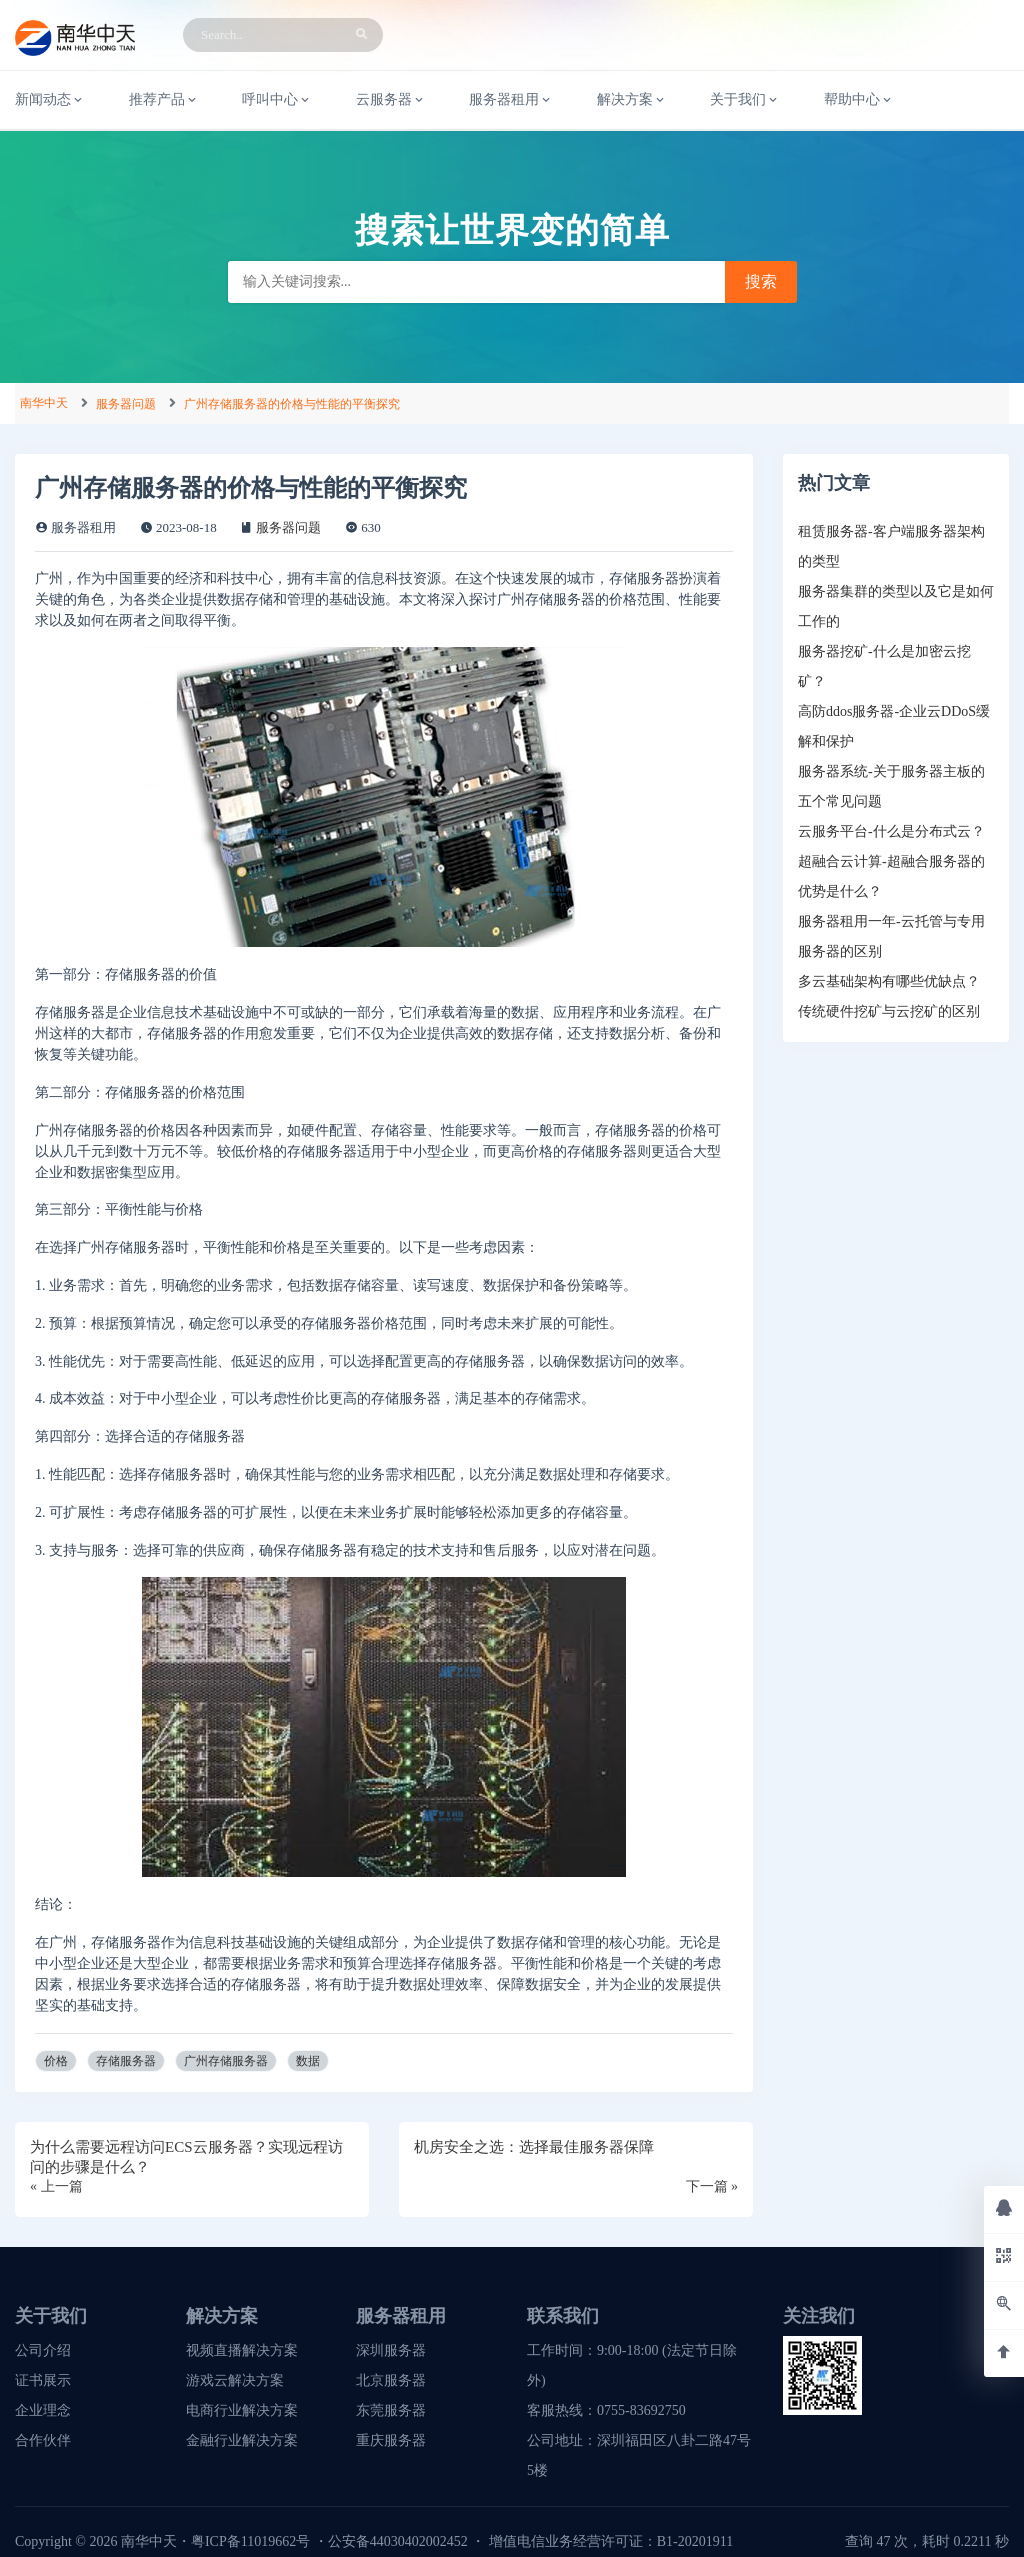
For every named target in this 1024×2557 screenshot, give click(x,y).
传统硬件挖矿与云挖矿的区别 (889, 1011)
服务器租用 (511, 100)
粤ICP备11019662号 (250, 2541)
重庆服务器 (391, 2440)
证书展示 (43, 2380)
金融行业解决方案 (242, 2440)
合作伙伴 (43, 2440)
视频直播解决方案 (242, 2350)
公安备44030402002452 (398, 2541)
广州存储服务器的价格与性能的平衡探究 (292, 404)
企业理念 (43, 2410)
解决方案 (632, 100)
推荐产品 (164, 100)
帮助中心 (859, 100)
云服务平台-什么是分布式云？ (891, 831)
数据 (308, 2061)
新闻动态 (50, 100)
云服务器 (391, 100)
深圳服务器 (391, 2350)
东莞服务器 (391, 2410)
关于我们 (745, 100)
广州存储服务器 (226, 2061)
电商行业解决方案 (242, 2410)
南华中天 (44, 403)
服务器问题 (126, 404)
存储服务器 (126, 2061)
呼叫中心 (277, 100)
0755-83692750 (641, 2410)
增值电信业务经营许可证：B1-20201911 (611, 2541)
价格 (56, 2061)
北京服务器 (391, 2380)
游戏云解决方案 (235, 2380)
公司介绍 (43, 2350)
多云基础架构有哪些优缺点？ (889, 981)
